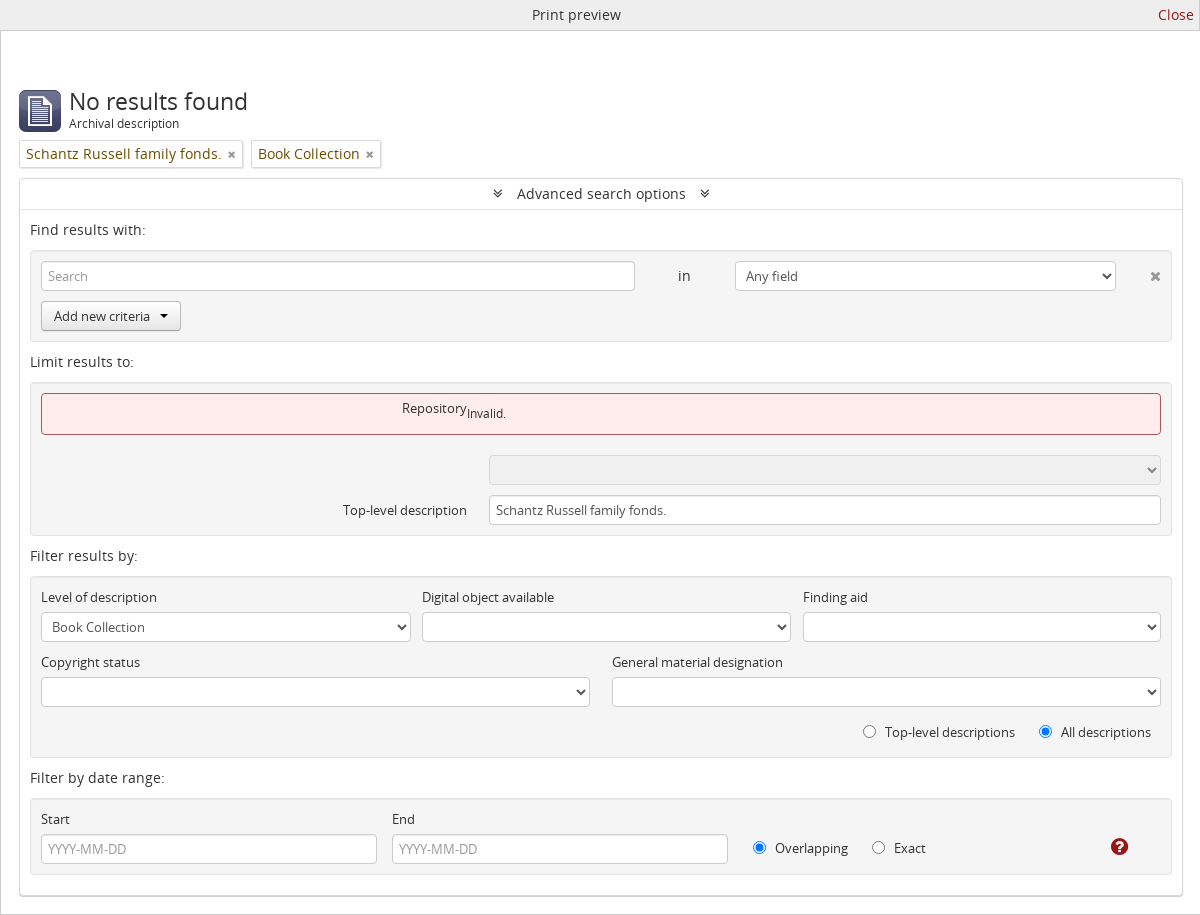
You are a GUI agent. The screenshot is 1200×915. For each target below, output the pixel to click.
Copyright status (90, 662)
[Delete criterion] (1138, 272)
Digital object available (488, 597)
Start (55, 819)
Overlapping (800, 848)
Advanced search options (601, 193)
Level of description (99, 597)
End (403, 819)
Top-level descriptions (939, 732)
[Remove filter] (232, 154)
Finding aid (835, 597)
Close (1176, 14)
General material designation (697, 662)
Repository (434, 408)
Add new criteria (111, 316)
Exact (899, 848)
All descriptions (1095, 732)
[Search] (338, 276)
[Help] (1105, 847)
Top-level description (405, 510)
